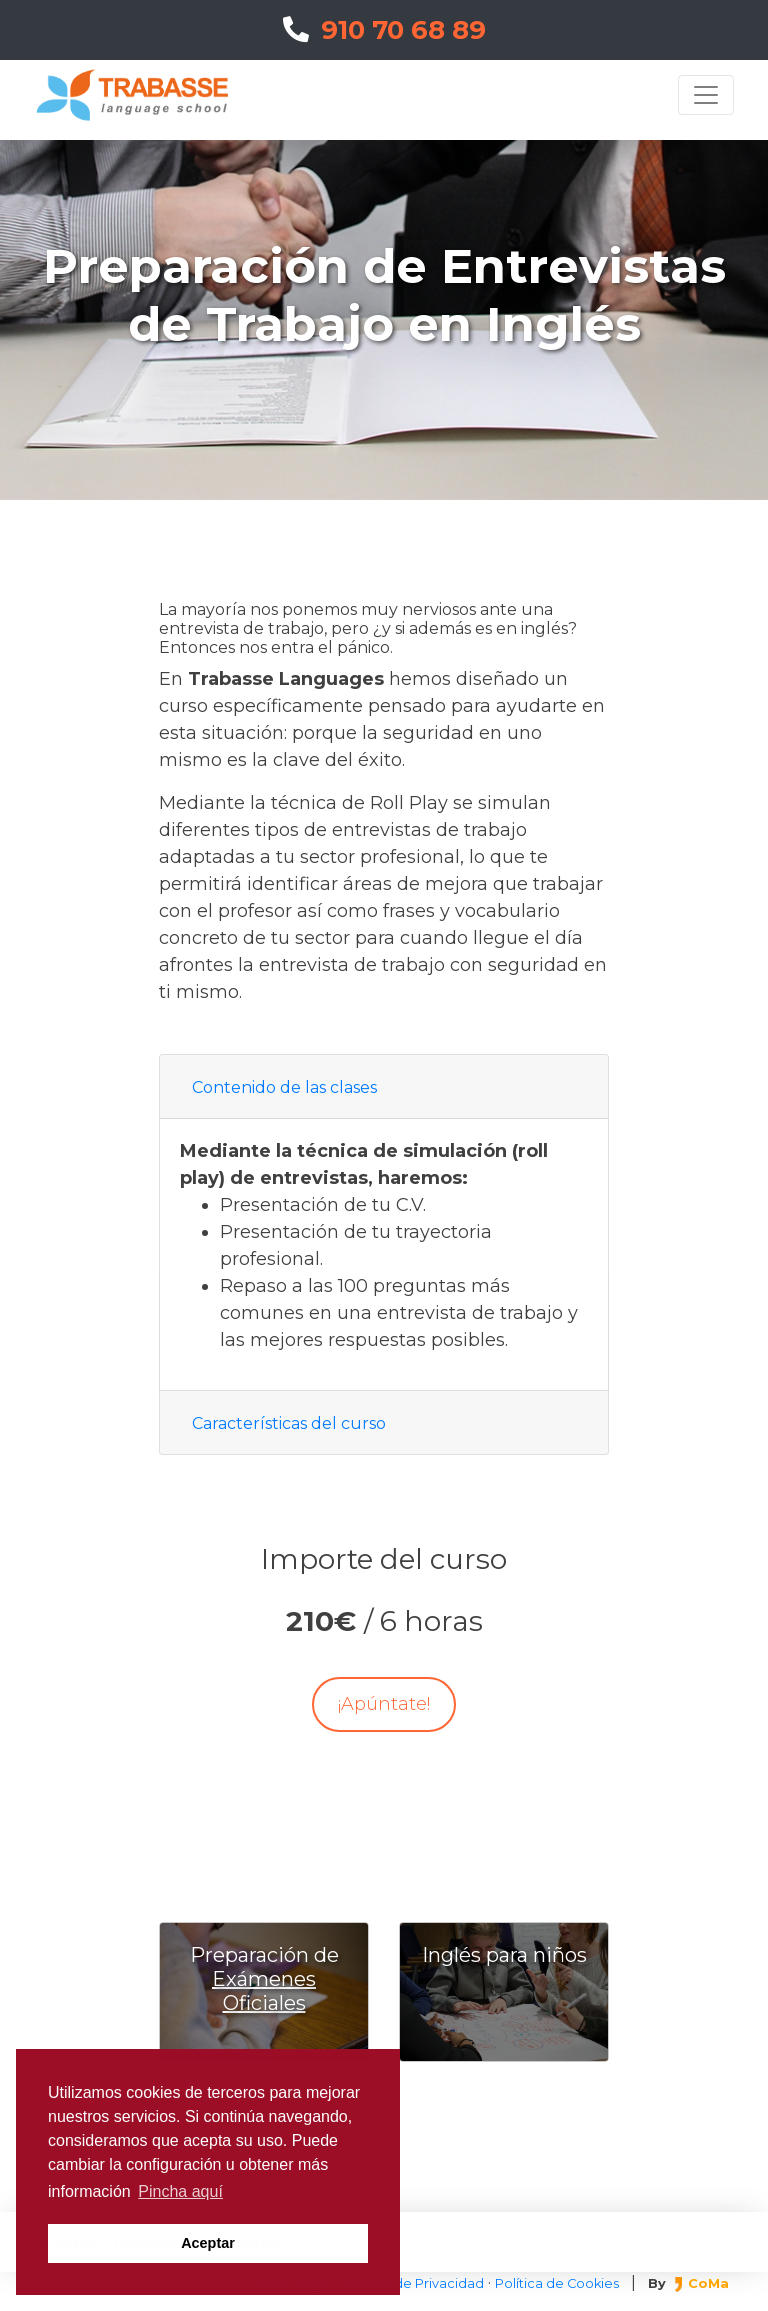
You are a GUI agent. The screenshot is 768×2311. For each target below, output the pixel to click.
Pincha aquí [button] (180, 2191)
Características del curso (289, 1423)
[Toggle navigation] (706, 95)
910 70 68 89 (384, 30)
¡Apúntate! (384, 1704)
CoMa (702, 2283)
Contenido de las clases (284, 1087)
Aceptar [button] (208, 2243)
